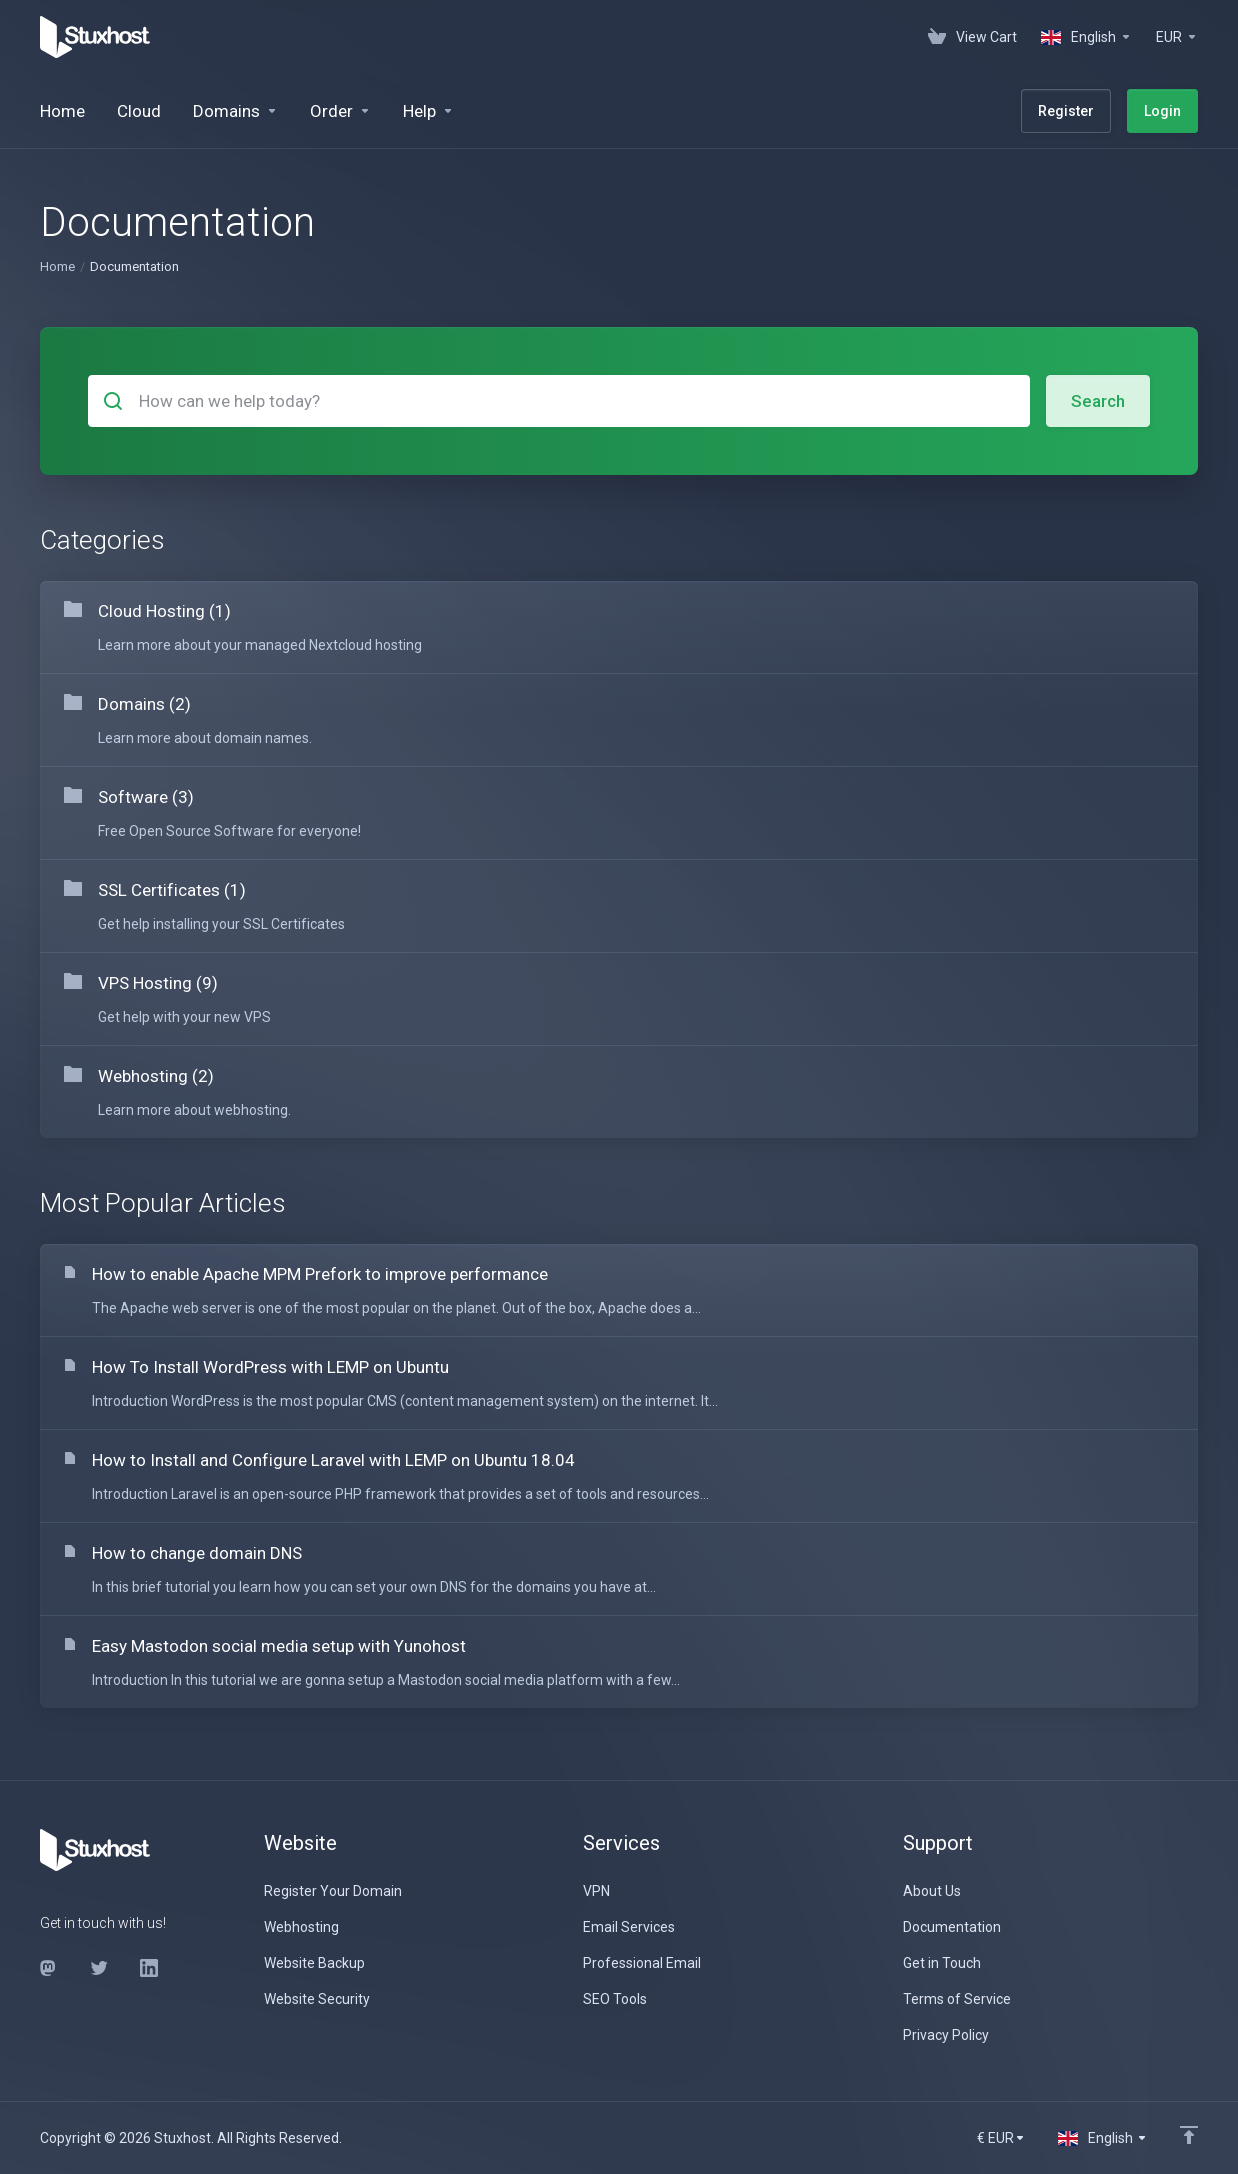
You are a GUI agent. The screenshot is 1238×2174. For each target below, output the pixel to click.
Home (57, 266)
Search (1098, 401)
